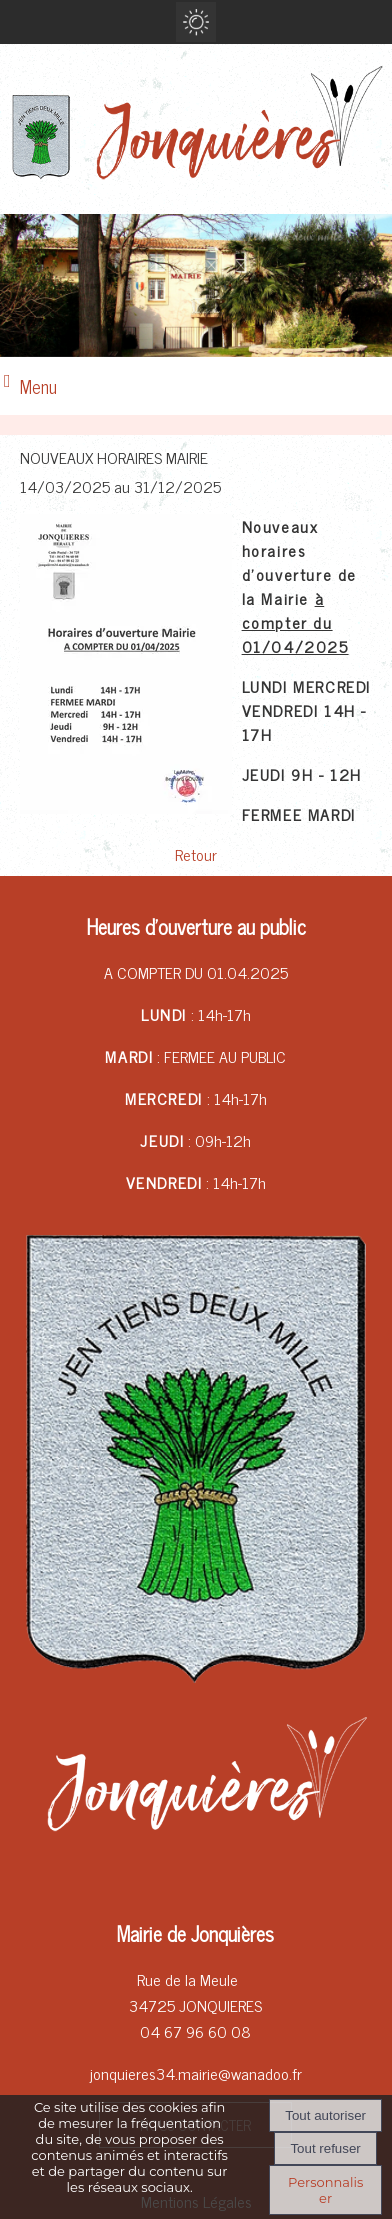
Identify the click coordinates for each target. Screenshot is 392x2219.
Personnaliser (325, 2190)
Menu (38, 386)
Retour (196, 854)
